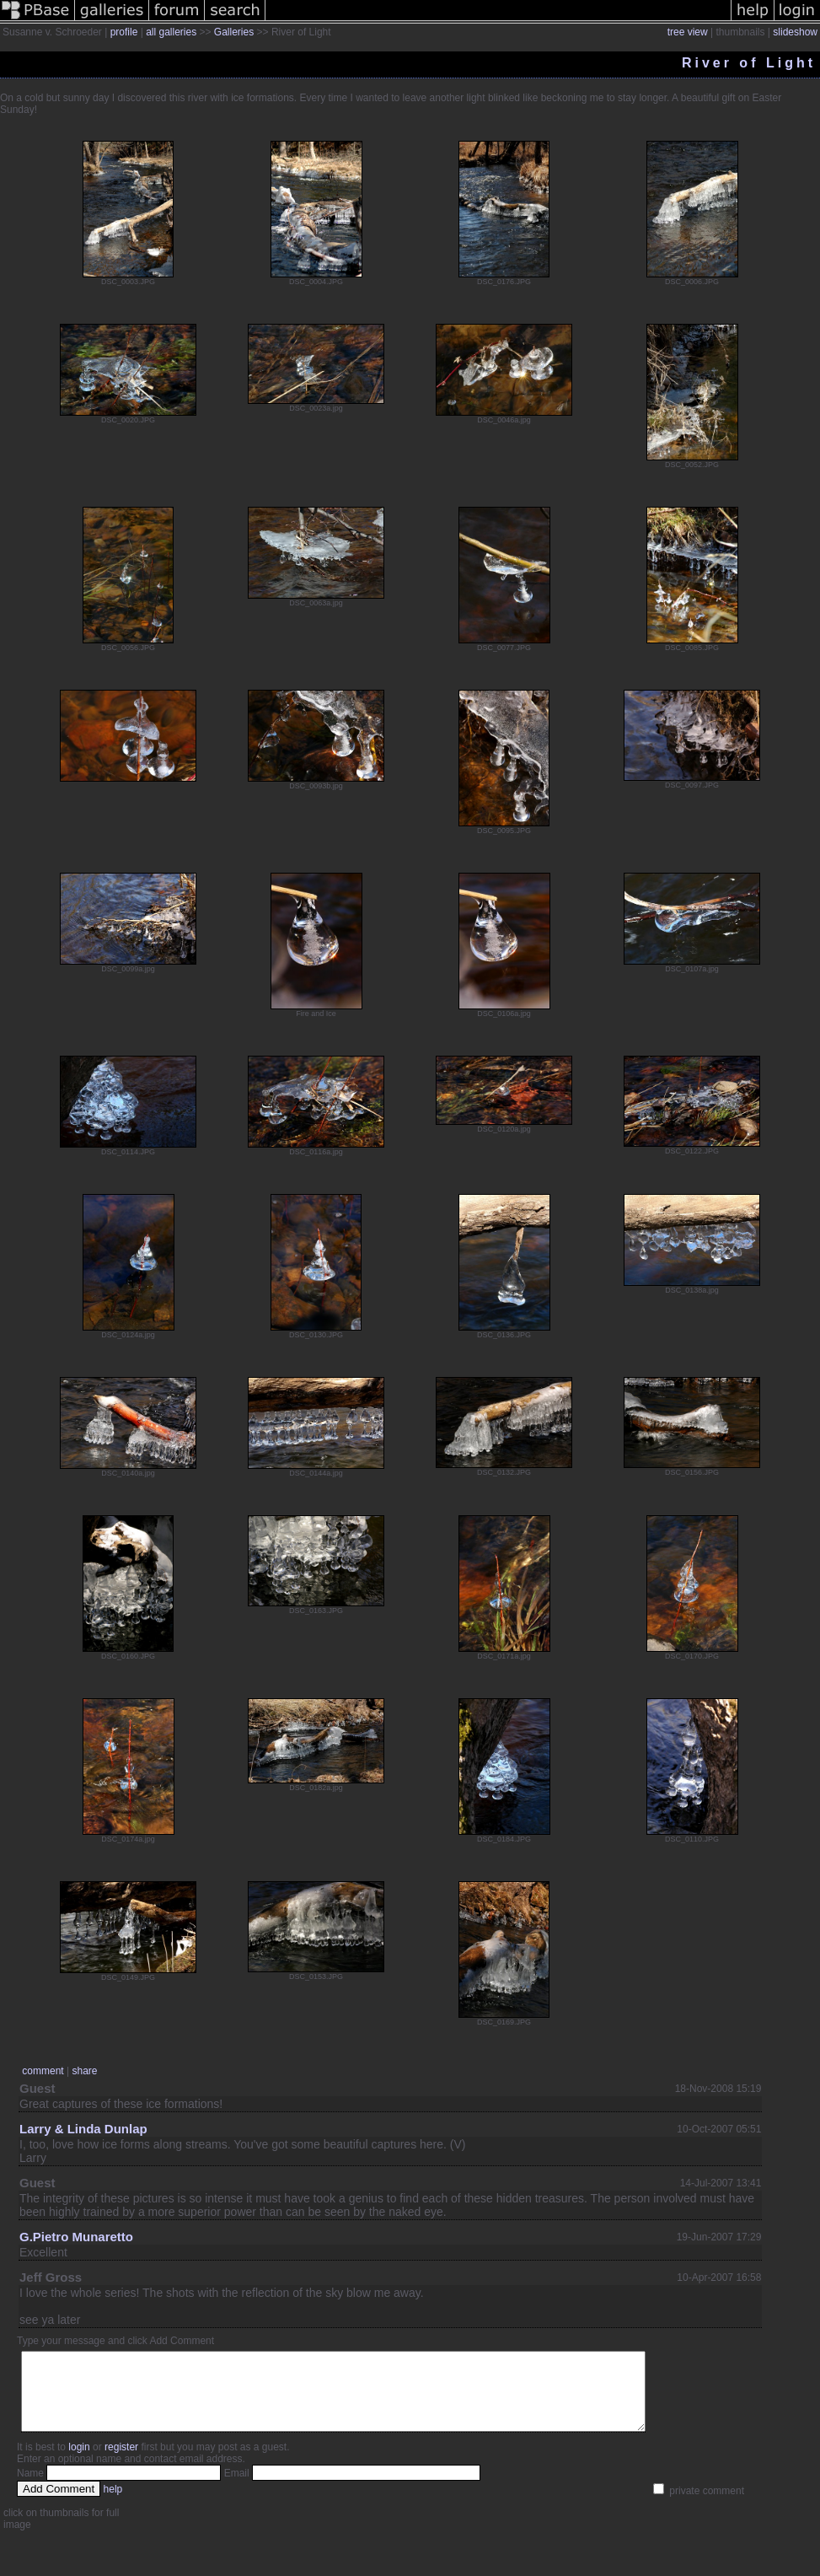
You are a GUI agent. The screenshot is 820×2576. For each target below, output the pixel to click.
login (78, 2462)
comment (42, 2071)
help (113, 2504)
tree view (687, 32)
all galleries (171, 32)
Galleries (234, 32)
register (121, 2462)
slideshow (795, 32)
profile (124, 32)
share (84, 2071)
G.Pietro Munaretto (76, 2236)
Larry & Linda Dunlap (83, 2129)
